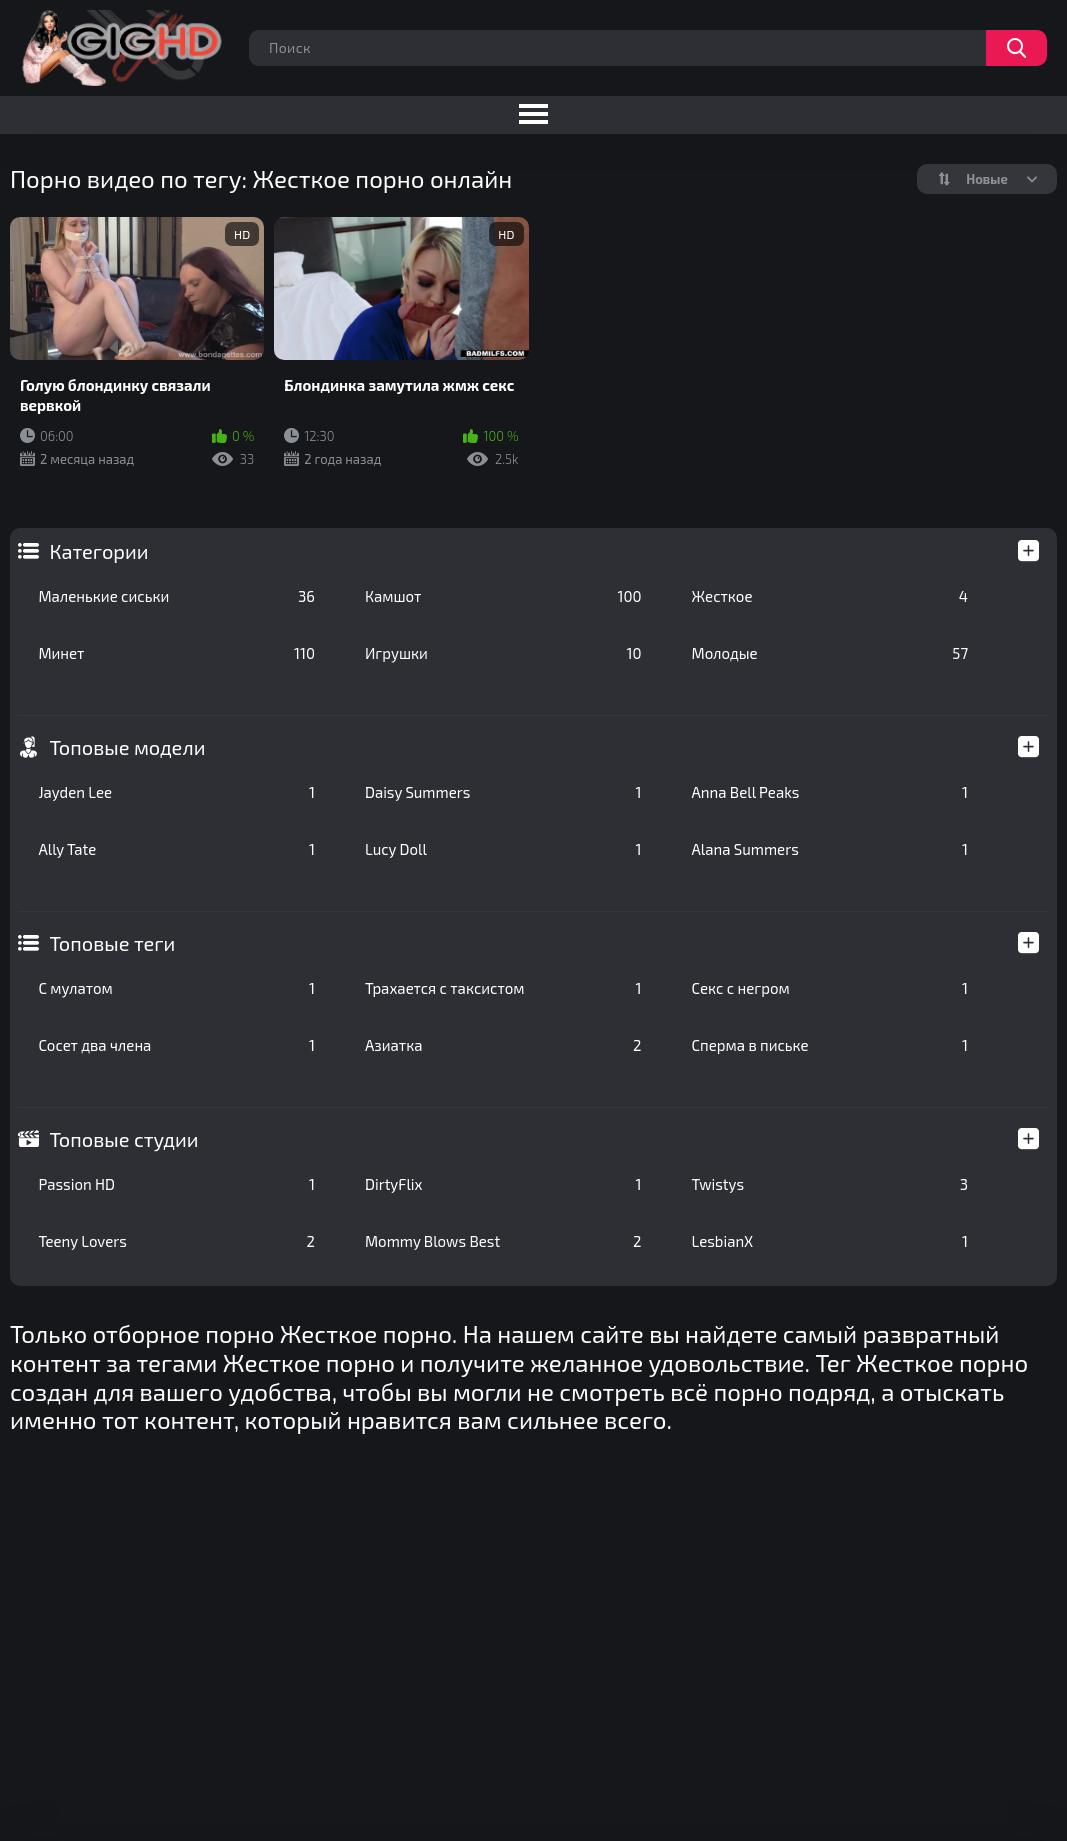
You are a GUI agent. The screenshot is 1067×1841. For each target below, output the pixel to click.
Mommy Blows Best (503, 1241)
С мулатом (176, 988)
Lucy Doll (503, 849)
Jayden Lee (176, 792)
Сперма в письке (830, 1045)
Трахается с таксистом (503, 988)
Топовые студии (123, 1139)
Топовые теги (112, 943)
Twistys (830, 1184)
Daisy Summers (503, 792)
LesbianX (830, 1241)
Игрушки (503, 653)
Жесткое (830, 596)
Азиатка (503, 1045)
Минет (176, 653)
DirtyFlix (503, 1184)
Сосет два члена (176, 1045)
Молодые (830, 653)
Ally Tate (176, 849)
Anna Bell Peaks (830, 792)
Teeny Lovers (176, 1241)
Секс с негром (830, 988)
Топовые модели (127, 747)
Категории (98, 551)
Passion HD (176, 1184)
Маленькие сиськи (176, 596)
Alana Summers (830, 849)
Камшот (503, 596)
